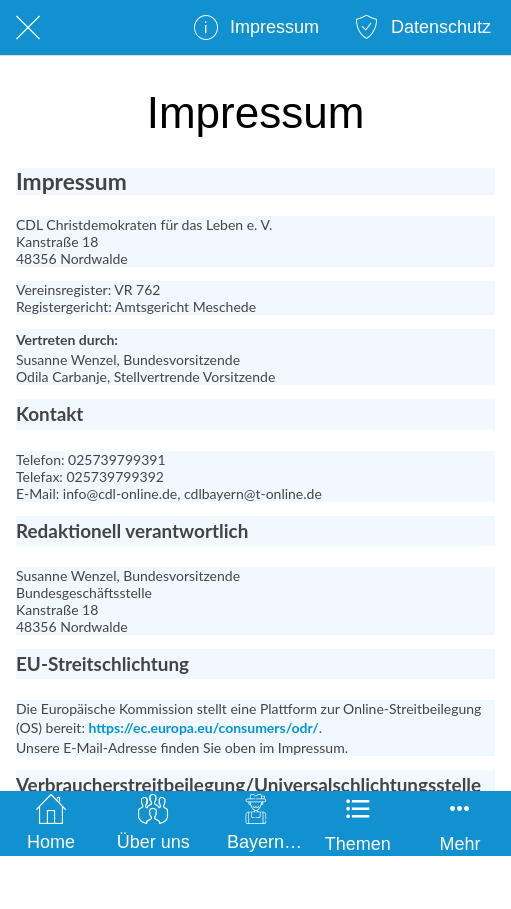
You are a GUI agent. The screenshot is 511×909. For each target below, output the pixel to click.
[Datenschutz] (423, 28)
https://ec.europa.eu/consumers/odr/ (203, 727)
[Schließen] (28, 28)
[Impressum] (256, 28)
